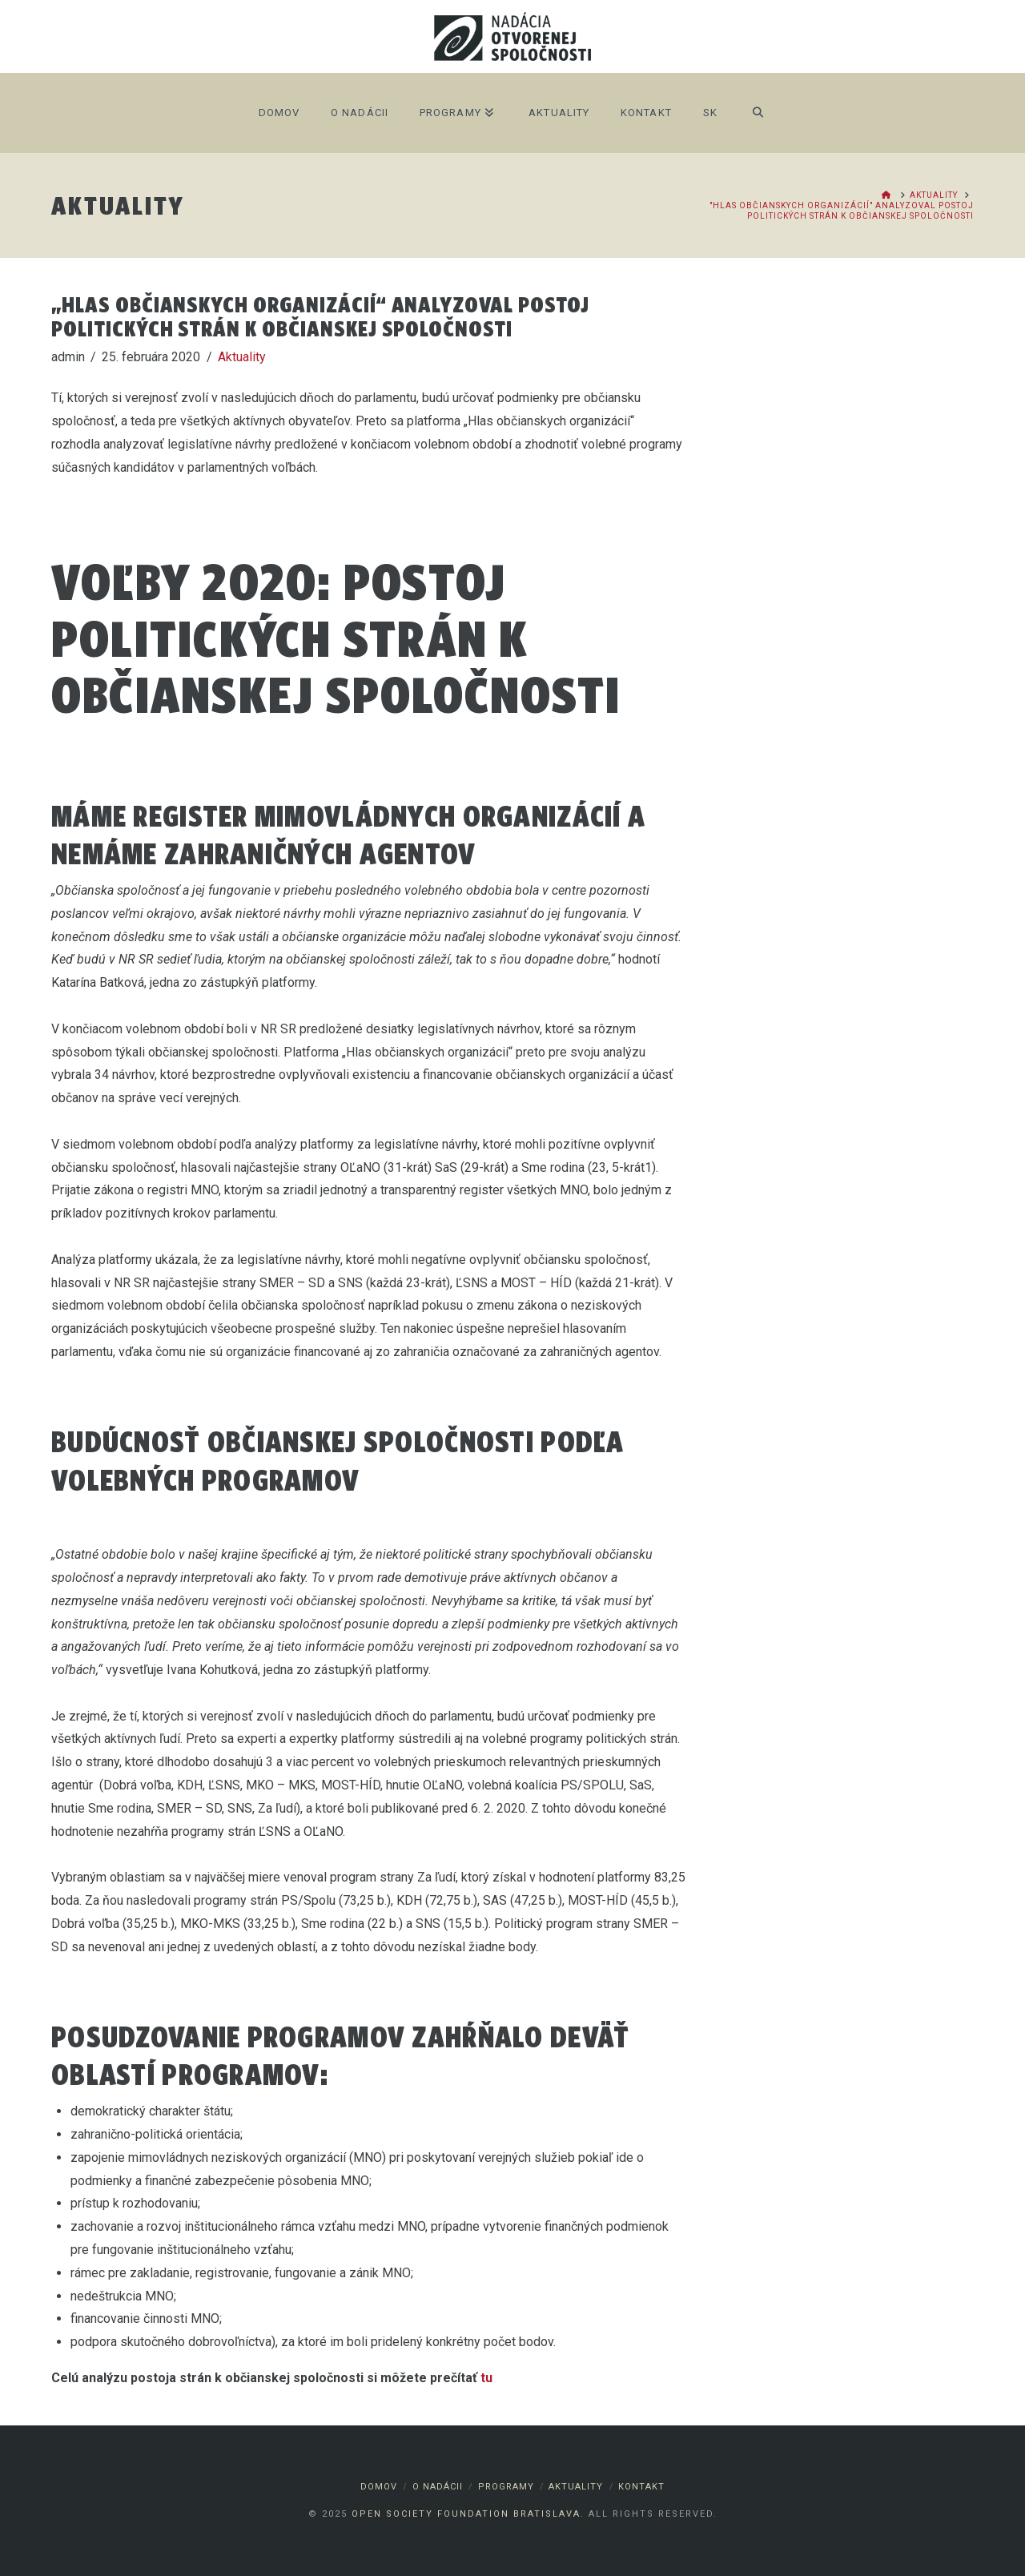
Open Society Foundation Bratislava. (468, 2514)
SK (710, 113)
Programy (506, 2486)
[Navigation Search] (758, 113)
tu (486, 2377)
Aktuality (242, 356)
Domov (378, 2486)
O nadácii (437, 2486)
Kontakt (641, 2486)
